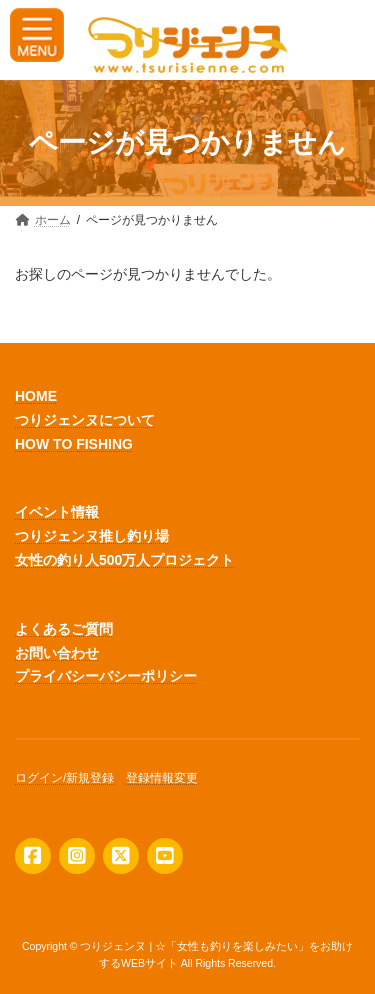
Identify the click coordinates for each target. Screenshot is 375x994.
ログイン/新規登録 (64, 778)
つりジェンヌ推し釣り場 (92, 536)
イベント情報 (57, 512)
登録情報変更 (162, 778)
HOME (36, 396)
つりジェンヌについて (85, 420)
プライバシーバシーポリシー (106, 676)
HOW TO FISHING (74, 443)
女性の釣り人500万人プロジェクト (124, 560)
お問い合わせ (57, 652)
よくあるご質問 (64, 629)
